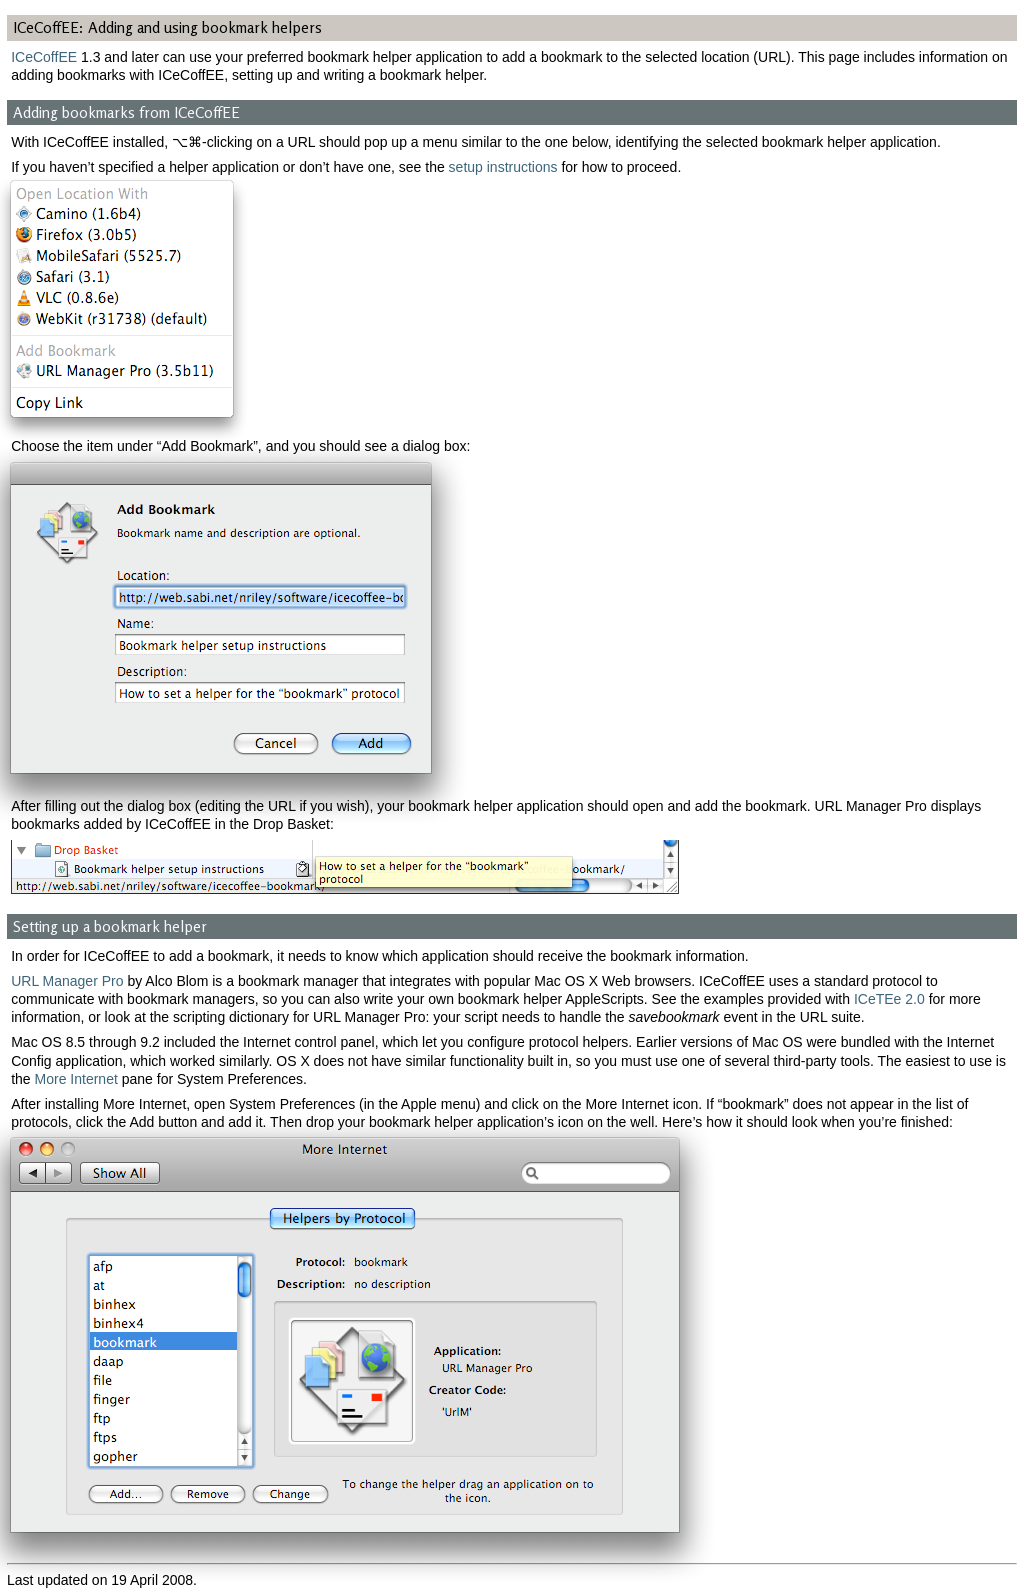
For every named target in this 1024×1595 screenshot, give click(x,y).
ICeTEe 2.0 (889, 999)
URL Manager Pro (67, 981)
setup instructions (503, 167)
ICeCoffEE (44, 57)
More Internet (76, 1079)
